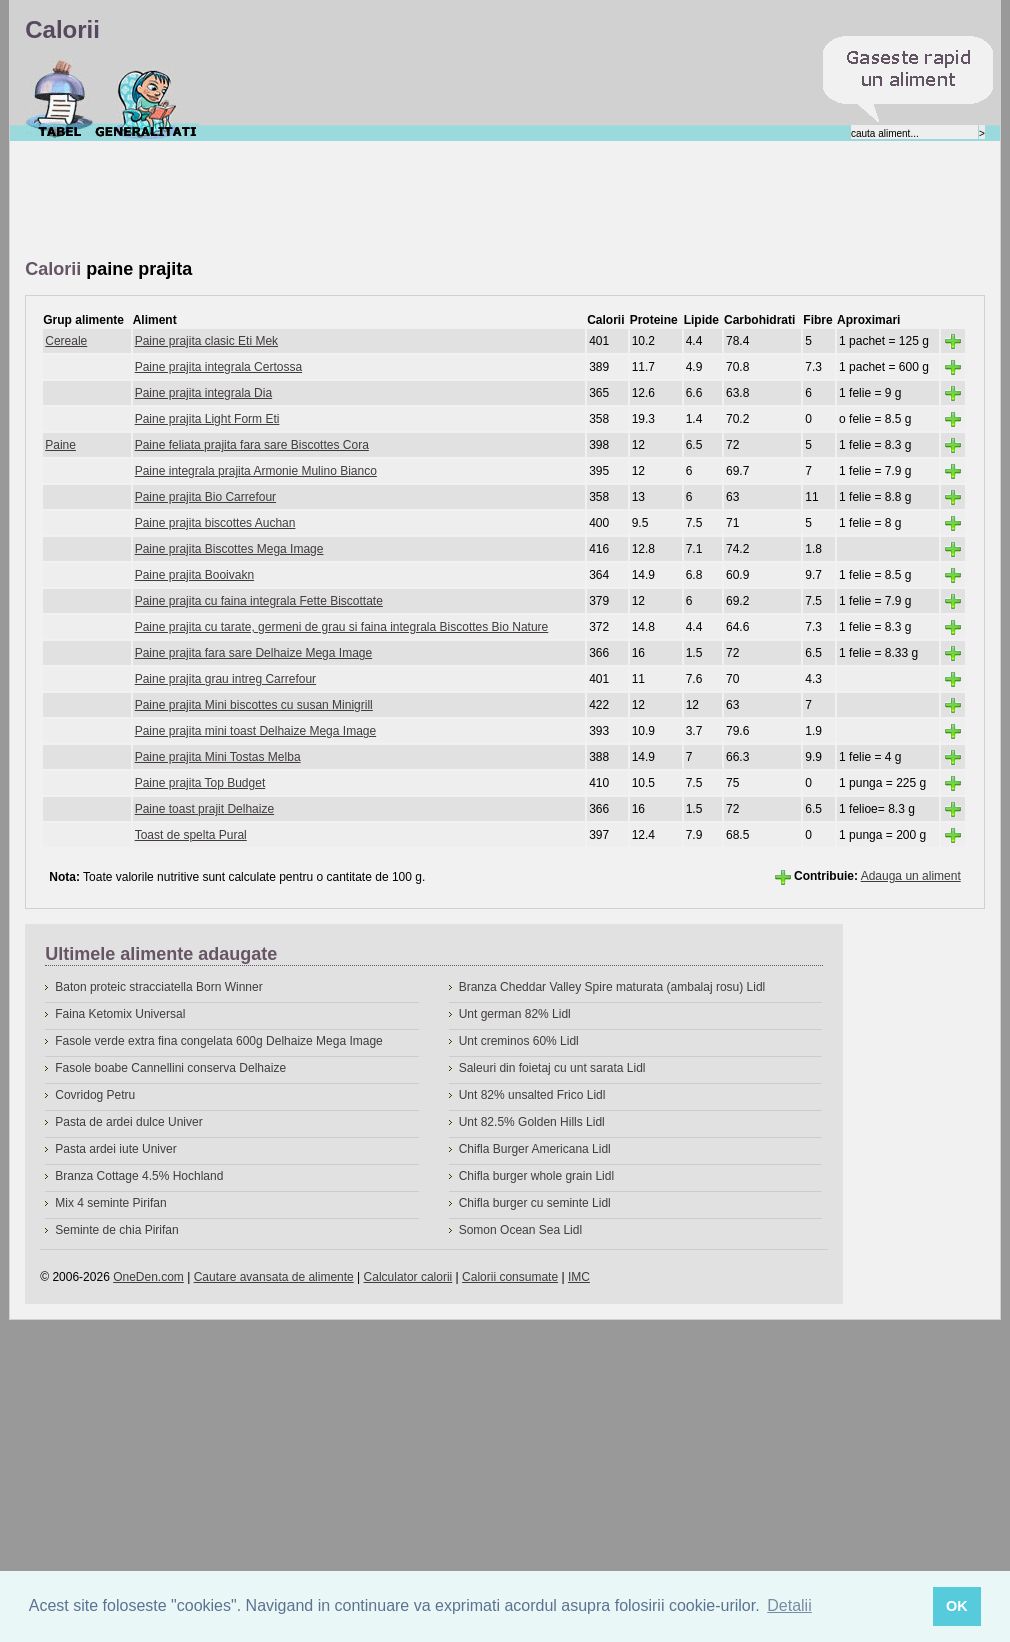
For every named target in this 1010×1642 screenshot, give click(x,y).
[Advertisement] (389, 201)
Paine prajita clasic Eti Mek (206, 341)
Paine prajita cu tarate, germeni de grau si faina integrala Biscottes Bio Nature (342, 627)
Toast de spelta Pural (191, 835)
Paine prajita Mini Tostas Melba (218, 757)
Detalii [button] (789, 1605)
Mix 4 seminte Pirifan (110, 1203)
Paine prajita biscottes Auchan (215, 523)
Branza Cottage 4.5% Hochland (139, 1176)
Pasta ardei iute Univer (115, 1149)
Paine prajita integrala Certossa (218, 367)
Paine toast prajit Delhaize (204, 809)
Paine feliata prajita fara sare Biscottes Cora (252, 445)
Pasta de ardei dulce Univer (128, 1122)
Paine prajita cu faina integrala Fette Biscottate (259, 601)
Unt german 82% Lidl (515, 1014)
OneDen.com (148, 1277)
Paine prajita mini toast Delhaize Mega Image (255, 731)
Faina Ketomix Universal (120, 1014)
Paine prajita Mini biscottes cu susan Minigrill (254, 705)
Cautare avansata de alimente (274, 1277)
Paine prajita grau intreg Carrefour (225, 679)
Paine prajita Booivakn (194, 575)
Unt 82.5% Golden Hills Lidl (532, 1122)
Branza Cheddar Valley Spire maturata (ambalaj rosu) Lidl (612, 987)
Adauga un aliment (911, 876)
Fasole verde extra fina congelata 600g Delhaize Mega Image (219, 1041)
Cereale (66, 341)
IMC (579, 1277)
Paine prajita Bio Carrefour (205, 497)
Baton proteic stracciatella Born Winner (158, 987)
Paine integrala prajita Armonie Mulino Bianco (256, 471)
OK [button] (957, 1606)
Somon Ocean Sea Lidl (520, 1230)
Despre (146, 99)
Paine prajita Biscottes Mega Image (229, 549)
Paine (60, 445)
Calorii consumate (510, 1277)
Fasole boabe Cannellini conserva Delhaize (170, 1068)
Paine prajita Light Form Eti (207, 419)
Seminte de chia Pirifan (116, 1230)
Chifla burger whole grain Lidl (536, 1176)
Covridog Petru (95, 1095)
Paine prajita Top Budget (200, 783)
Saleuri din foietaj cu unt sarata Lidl (552, 1068)
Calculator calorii (408, 1277)
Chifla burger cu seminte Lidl (535, 1203)
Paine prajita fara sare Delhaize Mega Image (253, 653)
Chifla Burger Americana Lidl (535, 1149)
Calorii (59, 99)
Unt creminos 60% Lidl (519, 1041)
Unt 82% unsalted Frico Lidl (532, 1095)
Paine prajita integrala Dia (203, 393)
